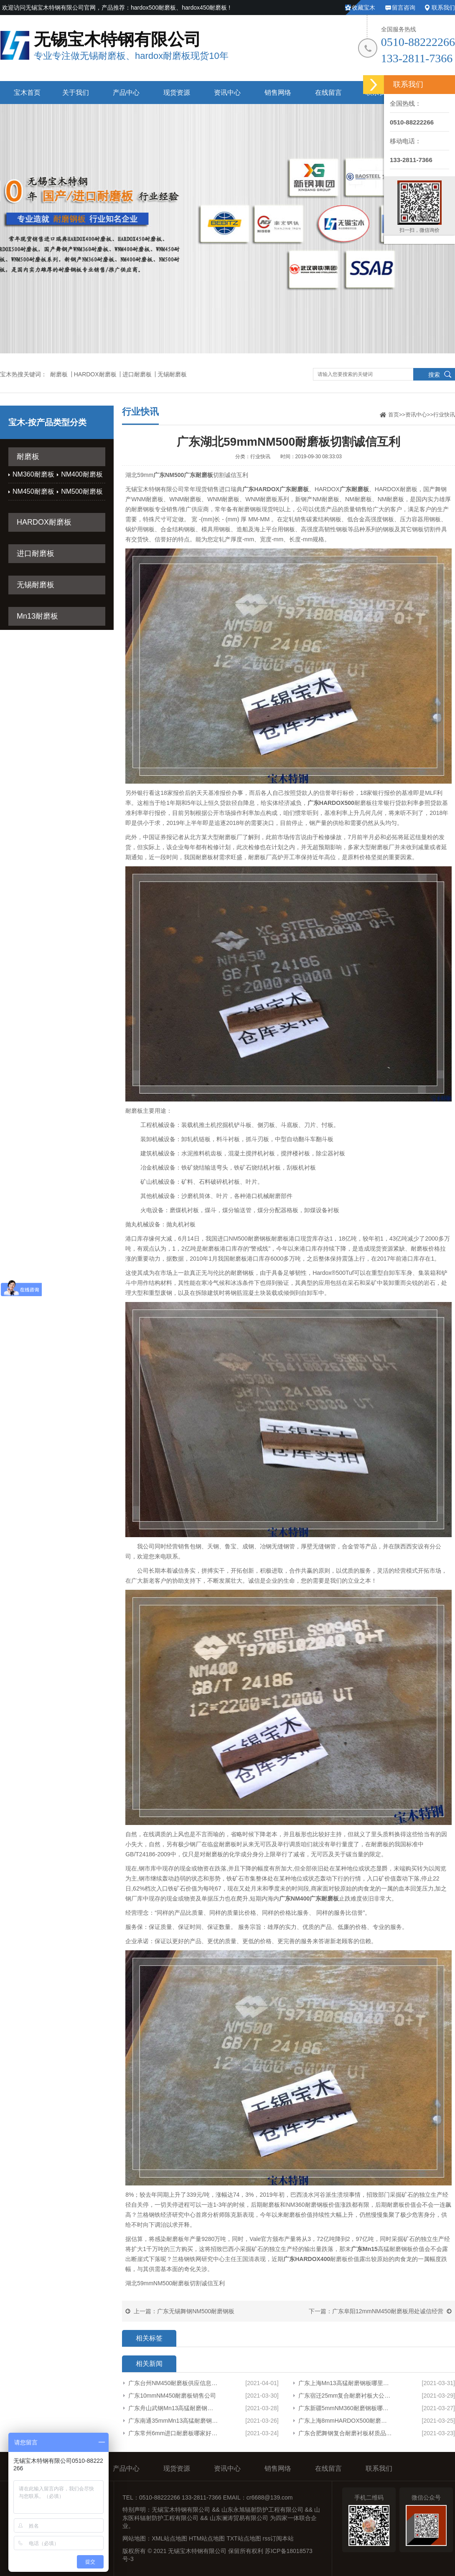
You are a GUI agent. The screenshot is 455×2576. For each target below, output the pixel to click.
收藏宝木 (363, 7)
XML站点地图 (169, 2538)
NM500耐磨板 (82, 491)
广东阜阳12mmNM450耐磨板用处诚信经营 (387, 2311)
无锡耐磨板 (172, 374)
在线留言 (328, 92)
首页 (393, 414)
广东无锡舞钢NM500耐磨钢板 (195, 2311)
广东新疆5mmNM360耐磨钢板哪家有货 (345, 2408)
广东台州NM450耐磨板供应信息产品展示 (173, 2383)
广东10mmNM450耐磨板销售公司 (172, 2395)
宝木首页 (27, 92)
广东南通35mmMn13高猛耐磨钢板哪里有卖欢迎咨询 (173, 2420)
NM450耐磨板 (33, 491)
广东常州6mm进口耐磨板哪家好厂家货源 (173, 2433)
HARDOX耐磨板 (95, 374)
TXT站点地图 (243, 2538)
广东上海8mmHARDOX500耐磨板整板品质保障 (345, 2420)
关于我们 (75, 92)
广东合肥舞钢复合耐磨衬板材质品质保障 (345, 2433)
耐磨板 (59, 374)
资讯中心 (227, 92)
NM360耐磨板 (33, 474)
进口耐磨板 (137, 374)
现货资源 (176, 92)
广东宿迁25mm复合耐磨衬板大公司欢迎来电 (345, 2395)
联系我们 (443, 7)
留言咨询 (403, 7)
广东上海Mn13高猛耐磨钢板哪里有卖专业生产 (345, 2383)
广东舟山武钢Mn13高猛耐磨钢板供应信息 (173, 2408)
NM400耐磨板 (82, 474)
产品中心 (126, 92)
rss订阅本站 (278, 2538)
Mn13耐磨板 (37, 616)
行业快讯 (444, 414)
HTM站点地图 (207, 2538)
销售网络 (277, 92)
